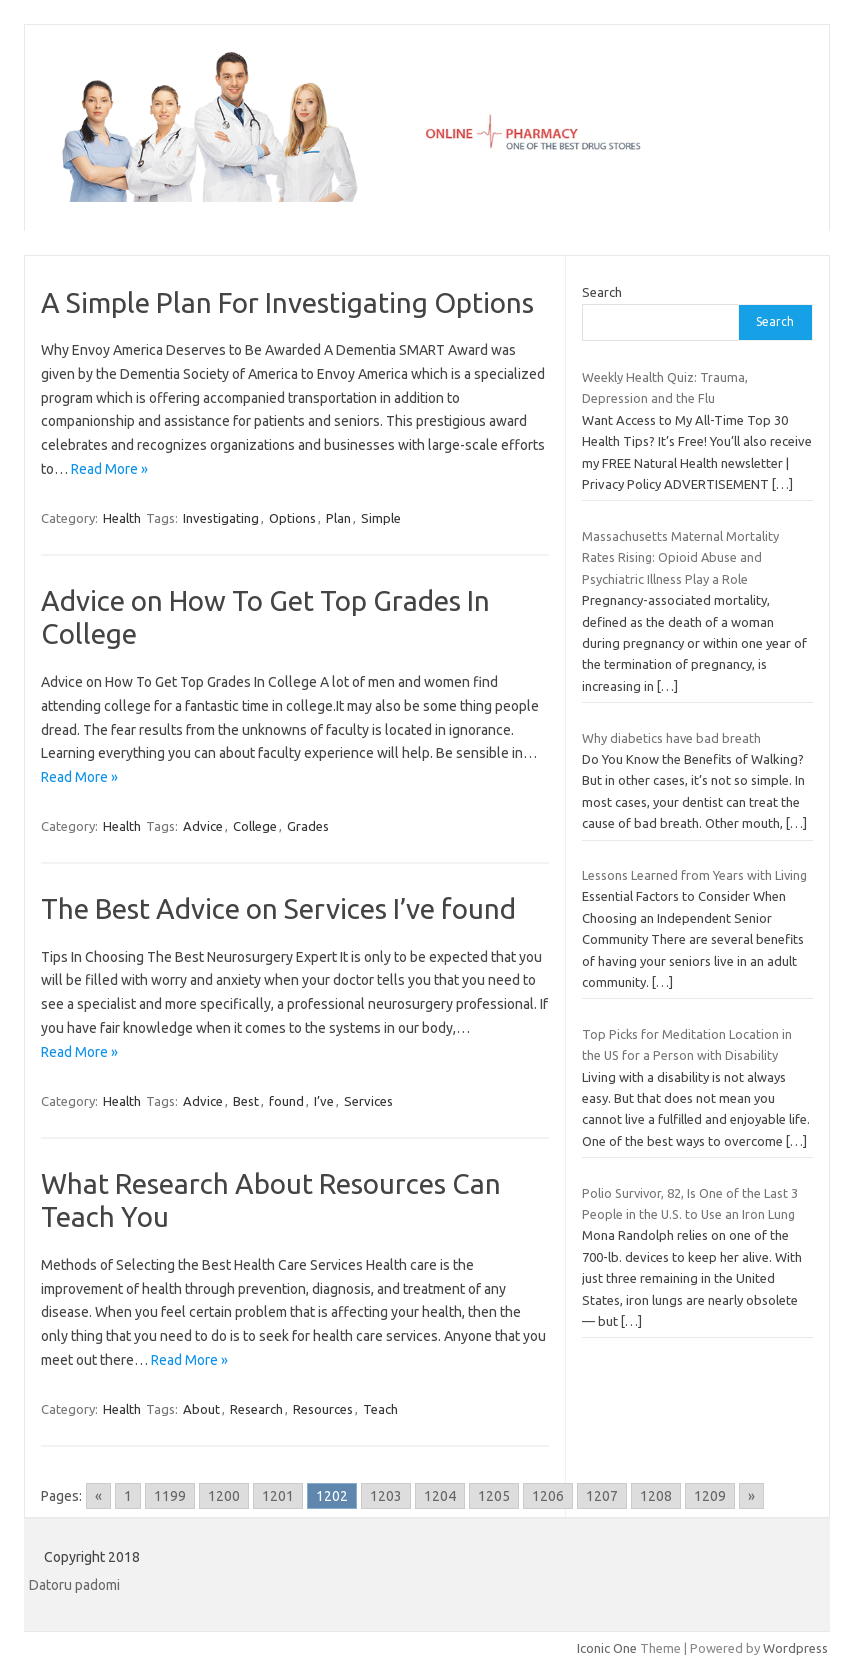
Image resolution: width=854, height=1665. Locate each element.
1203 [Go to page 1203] (386, 1496)
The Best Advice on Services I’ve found (278, 908)
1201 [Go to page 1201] (278, 1496)
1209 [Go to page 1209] (710, 1496)
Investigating (221, 518)
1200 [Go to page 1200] (224, 1496)
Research (256, 1409)
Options (292, 518)
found (286, 1101)
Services (368, 1101)
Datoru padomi (74, 1585)
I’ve (324, 1101)
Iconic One (607, 1648)
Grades (308, 826)
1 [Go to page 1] (128, 1496)
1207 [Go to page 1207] (602, 1496)
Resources (323, 1409)
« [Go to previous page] (98, 1496)
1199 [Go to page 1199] (170, 1496)
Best (246, 1101)
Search (602, 292)
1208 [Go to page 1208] (656, 1496)
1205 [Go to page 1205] (494, 1496)
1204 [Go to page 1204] (440, 1496)
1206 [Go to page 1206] (548, 1496)
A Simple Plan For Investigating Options (287, 302)
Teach (380, 1409)
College (255, 826)
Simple (381, 518)
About (201, 1409)
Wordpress (795, 1648)
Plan (338, 518)
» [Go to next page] (751, 1496)
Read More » (109, 469)
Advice (203, 826)
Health (122, 518)
